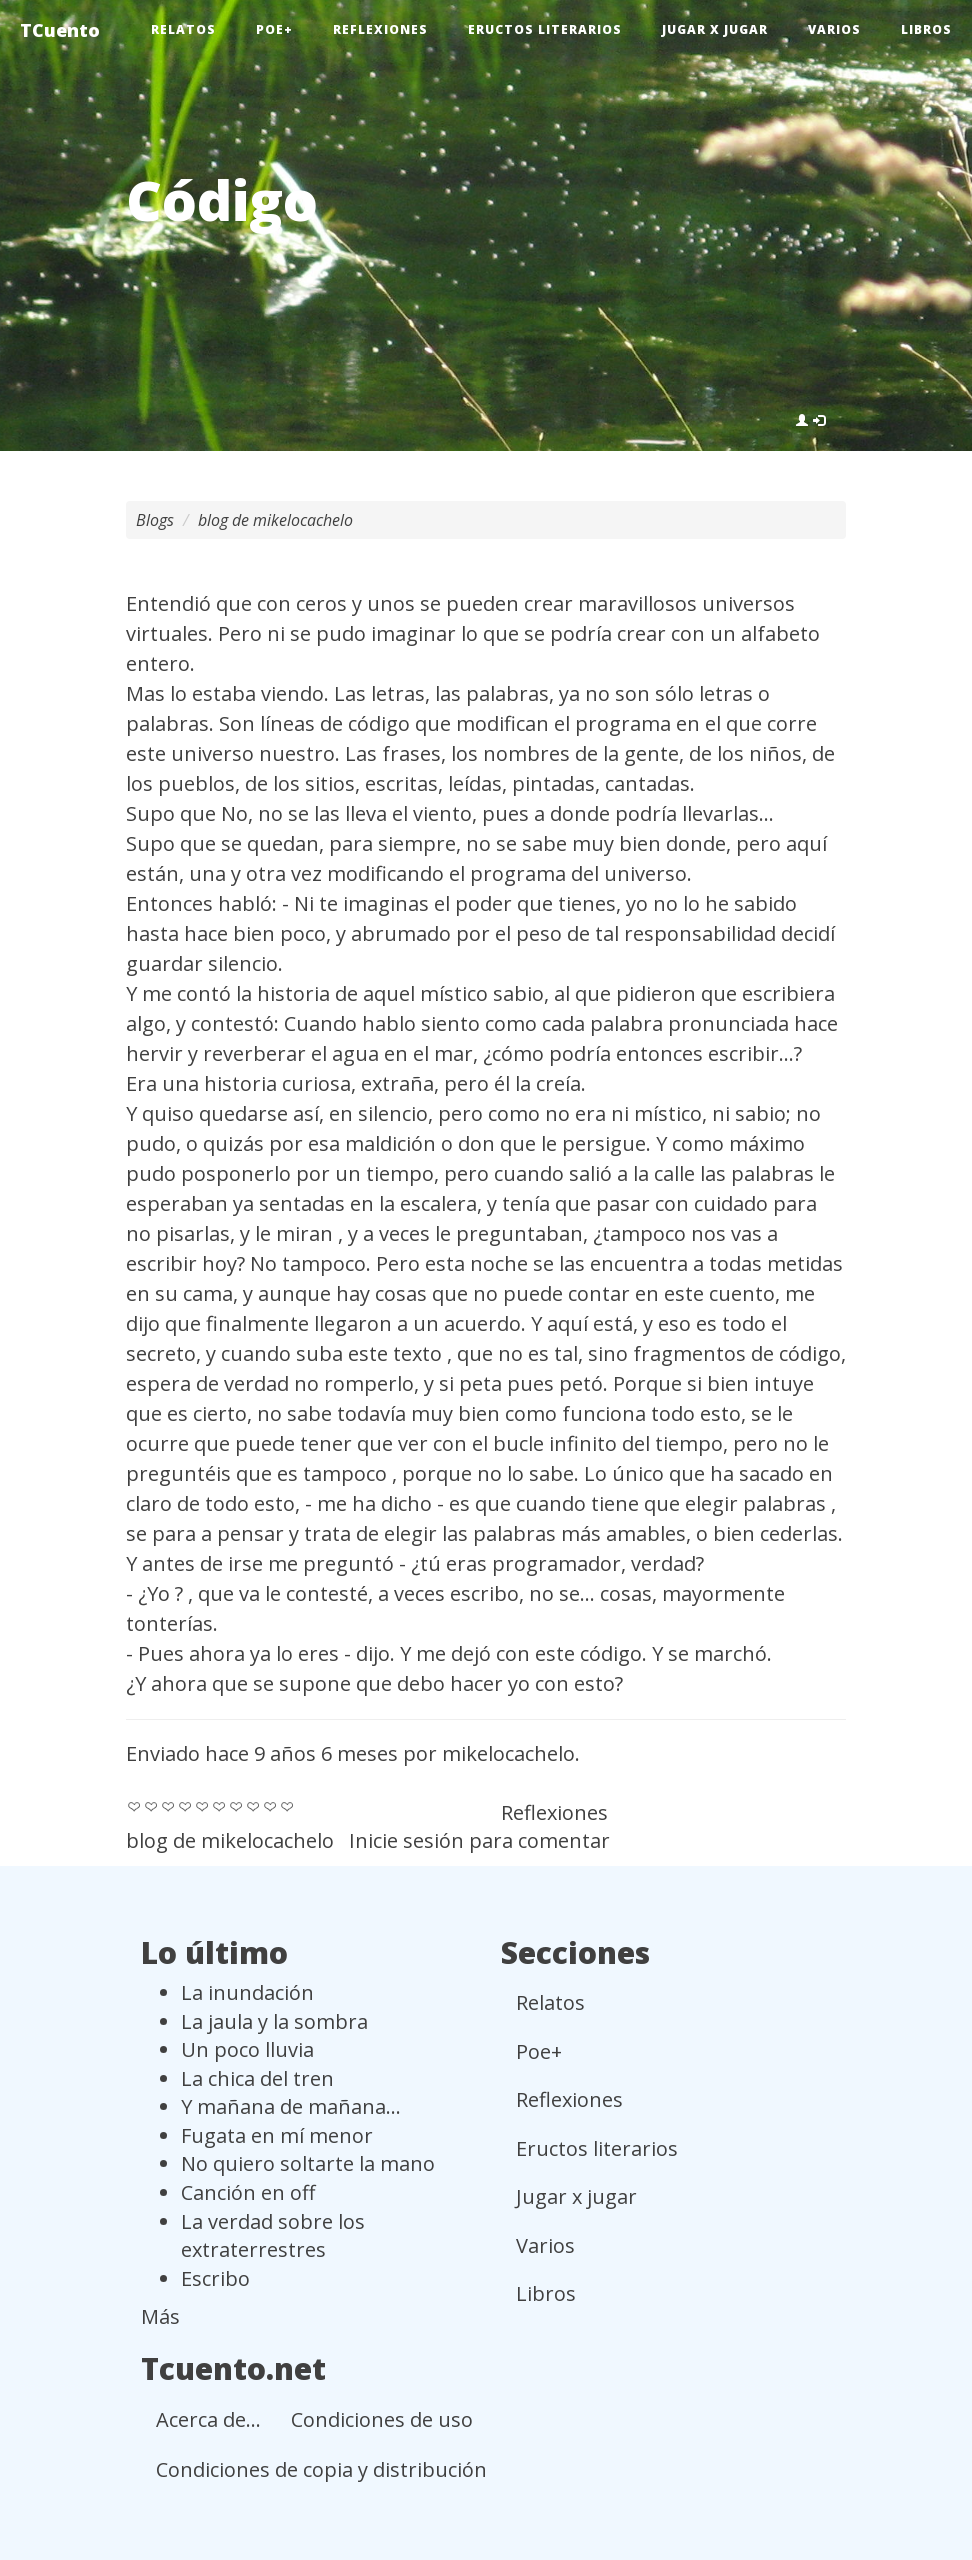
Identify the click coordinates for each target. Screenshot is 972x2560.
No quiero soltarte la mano (308, 2163)
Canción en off (248, 2192)
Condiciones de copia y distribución (321, 2469)
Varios (834, 29)
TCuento (60, 30)
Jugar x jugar (715, 29)
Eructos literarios (545, 29)
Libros (926, 29)
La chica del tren (257, 2078)
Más (160, 2316)
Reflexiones (380, 29)
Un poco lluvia (247, 2049)
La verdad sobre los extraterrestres (273, 2236)
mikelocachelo (508, 1753)
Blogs (155, 520)
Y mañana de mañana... (291, 2106)
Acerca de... (208, 2419)
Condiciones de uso (382, 2419)
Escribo (215, 2278)
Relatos (183, 29)
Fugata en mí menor (277, 2135)
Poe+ (274, 29)
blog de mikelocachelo (275, 520)
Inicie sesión (406, 1840)
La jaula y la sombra (274, 2021)
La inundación (247, 1992)
